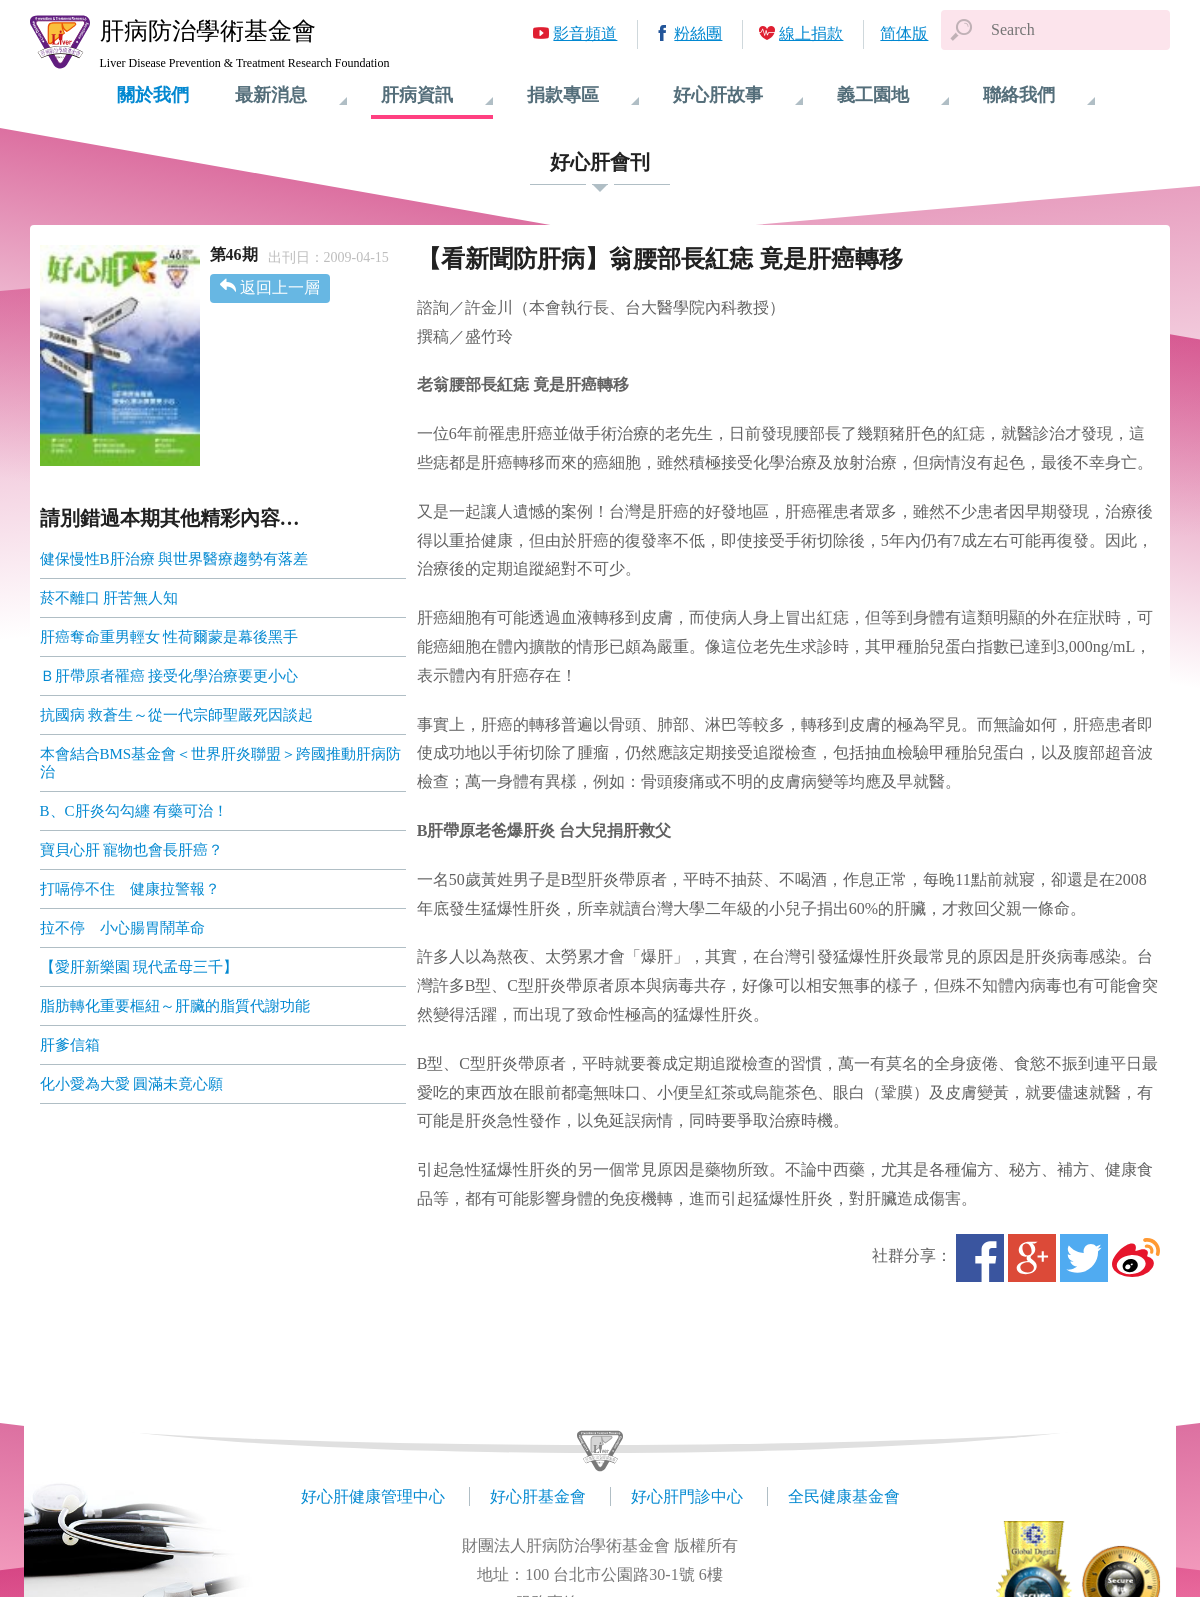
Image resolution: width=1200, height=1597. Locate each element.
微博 (1136, 1258)
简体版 (904, 33)
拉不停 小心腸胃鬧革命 (122, 928)
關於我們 (153, 95)
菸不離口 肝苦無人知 (109, 598)
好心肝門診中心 (687, 1496)
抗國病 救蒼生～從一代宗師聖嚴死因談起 (177, 715)
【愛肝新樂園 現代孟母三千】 (139, 967)
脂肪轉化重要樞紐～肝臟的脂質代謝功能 (175, 1006)
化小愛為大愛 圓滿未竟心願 (132, 1084)
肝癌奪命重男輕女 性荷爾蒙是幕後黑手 (169, 637)
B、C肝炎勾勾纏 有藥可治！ (134, 811)
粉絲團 (698, 33)
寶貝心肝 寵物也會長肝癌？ (132, 850)
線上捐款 (811, 33)
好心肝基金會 (538, 1496)
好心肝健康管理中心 (373, 1496)
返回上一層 (280, 287)
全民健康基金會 (844, 1496)
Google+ (1032, 1258)
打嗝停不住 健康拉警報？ (130, 889)
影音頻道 (585, 33)
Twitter (1084, 1258)
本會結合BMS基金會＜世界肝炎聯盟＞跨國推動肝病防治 (221, 763)
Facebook (980, 1258)
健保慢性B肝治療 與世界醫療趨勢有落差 (174, 559)
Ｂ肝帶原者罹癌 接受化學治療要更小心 (169, 676)
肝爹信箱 (70, 1045)
